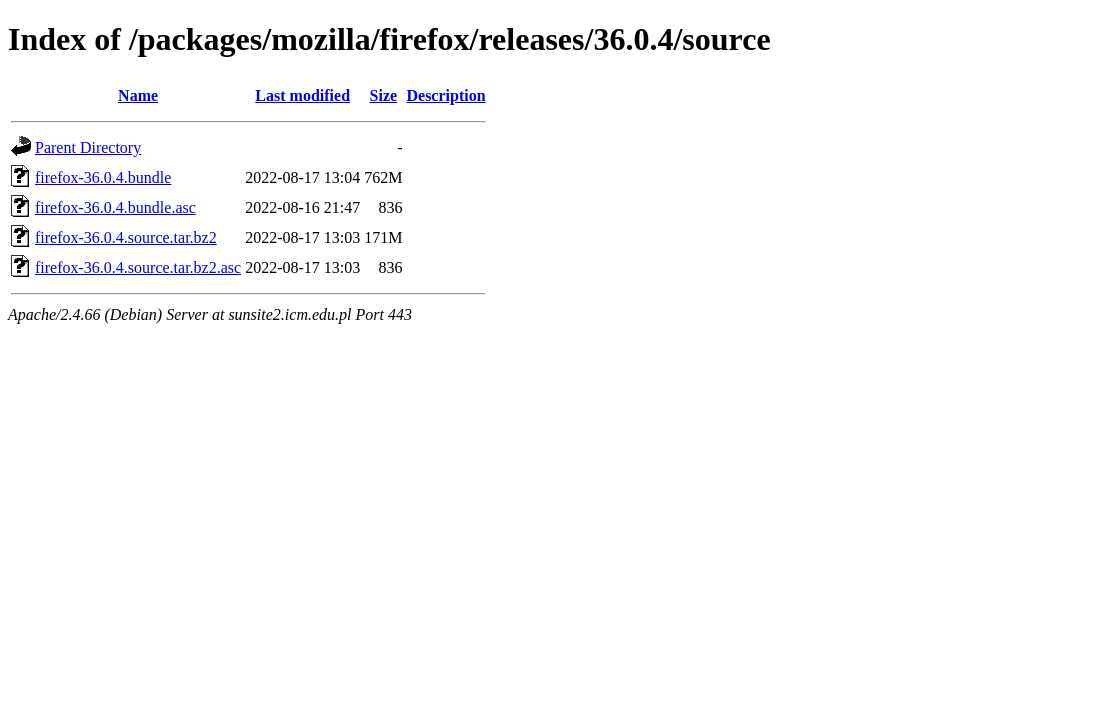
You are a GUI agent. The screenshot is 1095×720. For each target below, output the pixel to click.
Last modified (302, 95)
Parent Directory (88, 147)
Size (384, 95)
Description (445, 95)
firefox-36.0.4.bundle (103, 177)
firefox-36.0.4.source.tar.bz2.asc (138, 267)
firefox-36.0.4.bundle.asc (115, 207)
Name (138, 95)
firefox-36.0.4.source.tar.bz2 (126, 237)
